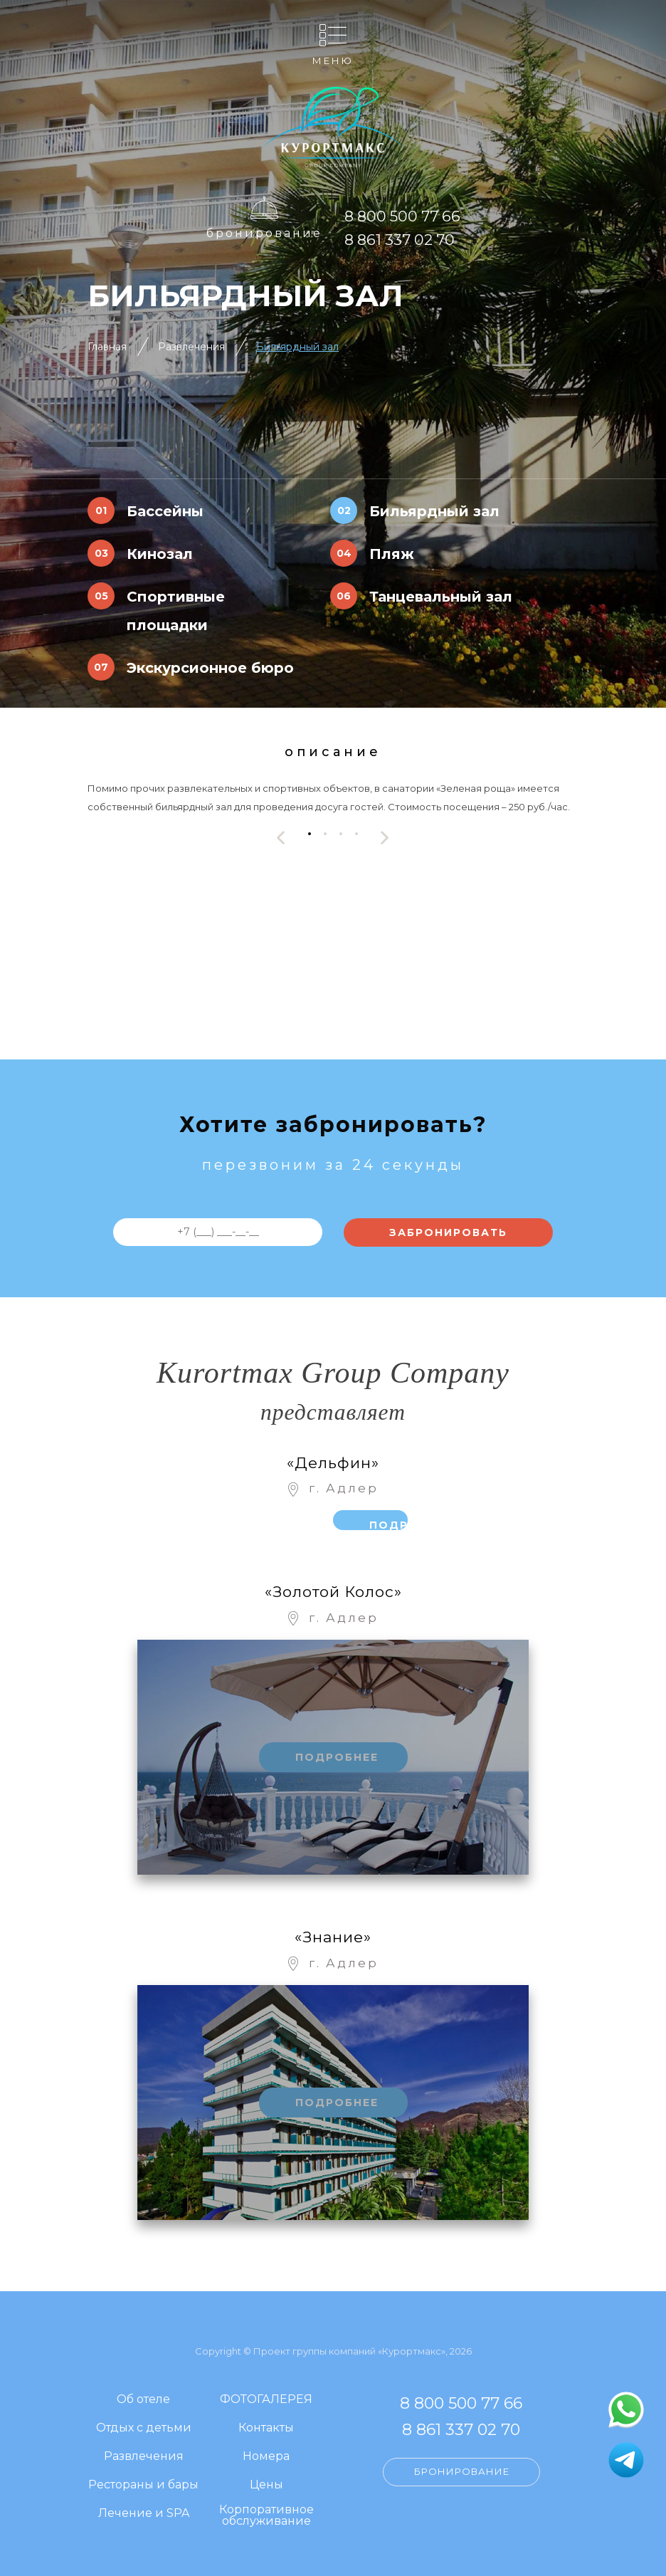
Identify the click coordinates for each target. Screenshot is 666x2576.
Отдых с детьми (143, 2428)
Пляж (391, 553)
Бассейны (165, 511)
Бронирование (264, 233)
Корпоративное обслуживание (266, 2516)
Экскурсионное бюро (210, 667)
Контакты (266, 2428)
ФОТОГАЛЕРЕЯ (266, 2400)
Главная (107, 346)
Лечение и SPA (143, 2514)
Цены (266, 2485)
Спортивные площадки (176, 611)
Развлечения (191, 346)
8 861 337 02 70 (399, 239)
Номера (266, 2457)
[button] (309, 834)
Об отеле (143, 2400)
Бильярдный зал (297, 346)
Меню (333, 60)
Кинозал (160, 553)
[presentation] (281, 837)
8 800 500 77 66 (402, 216)
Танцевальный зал (440, 596)
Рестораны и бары (143, 2485)
